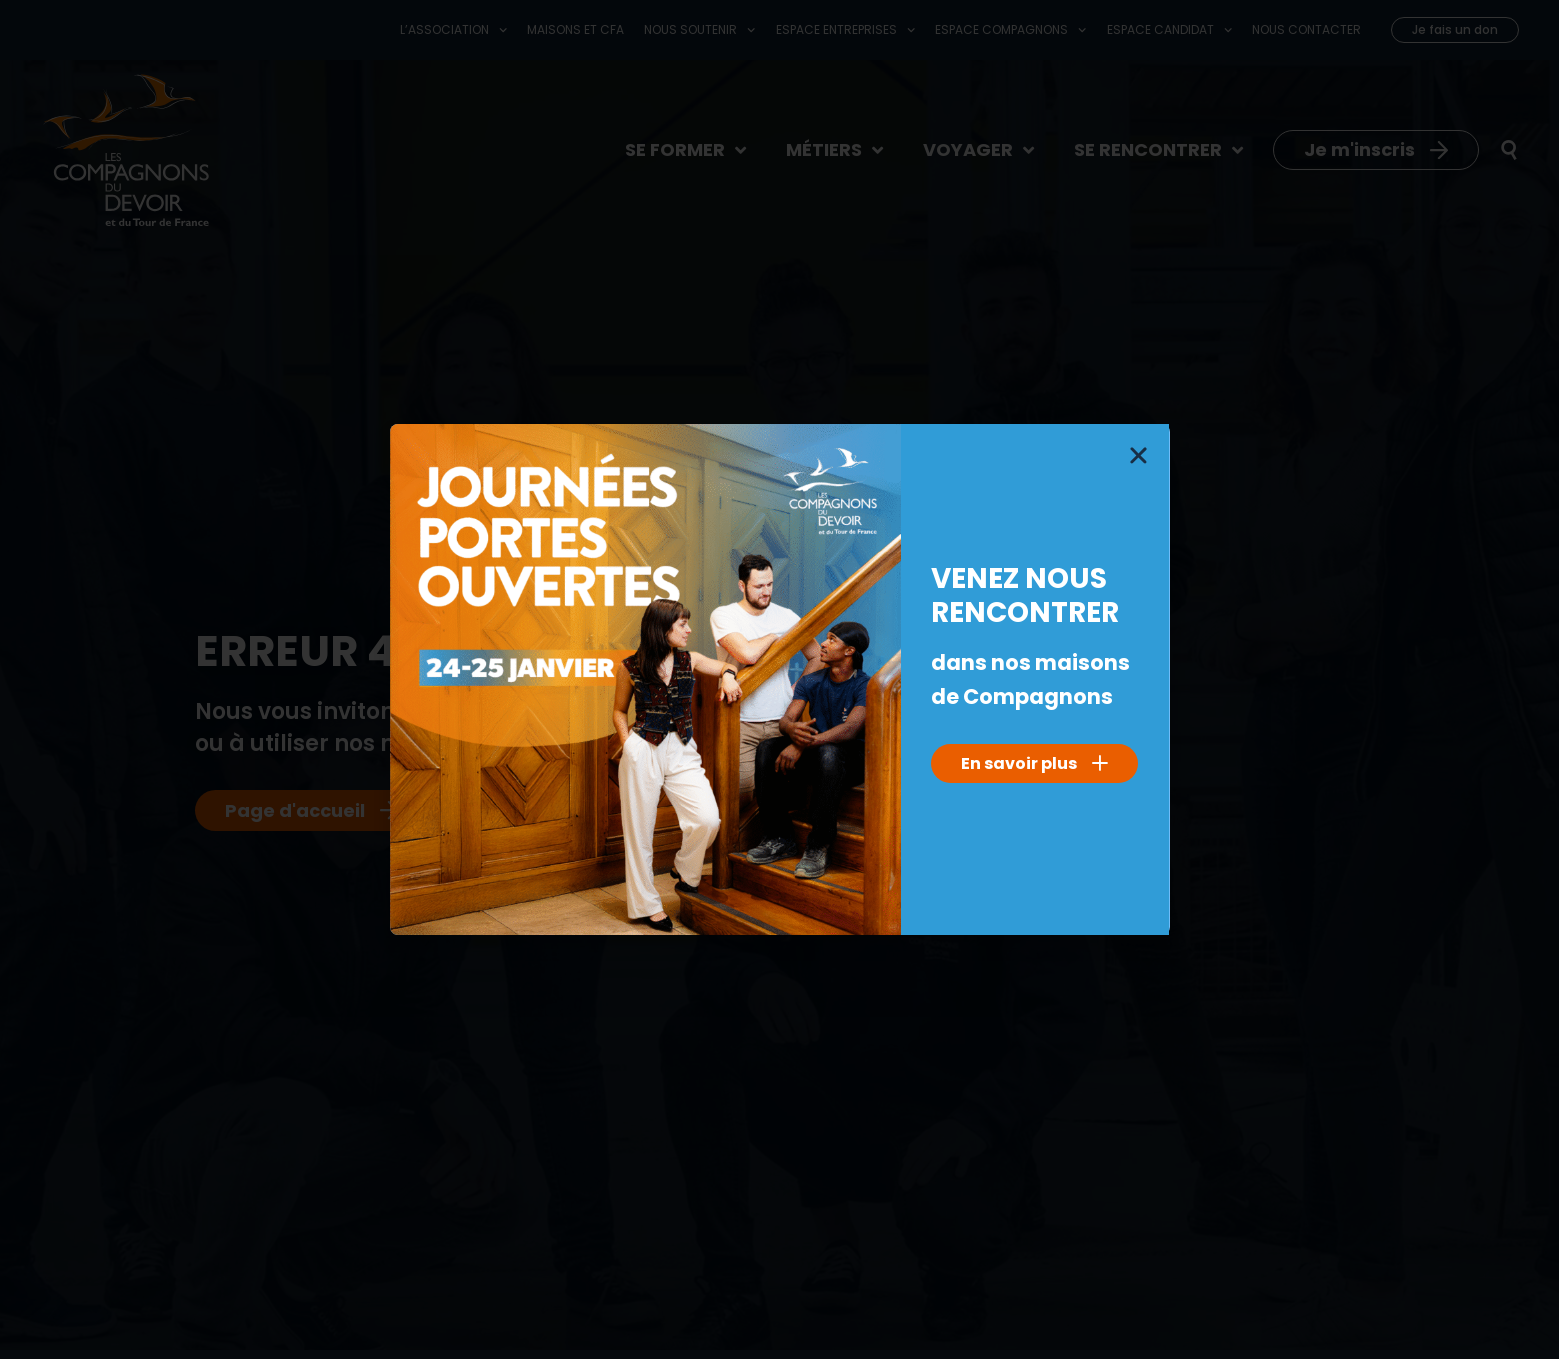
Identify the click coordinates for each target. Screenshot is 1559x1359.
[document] (779, 679)
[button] (1138, 455)
